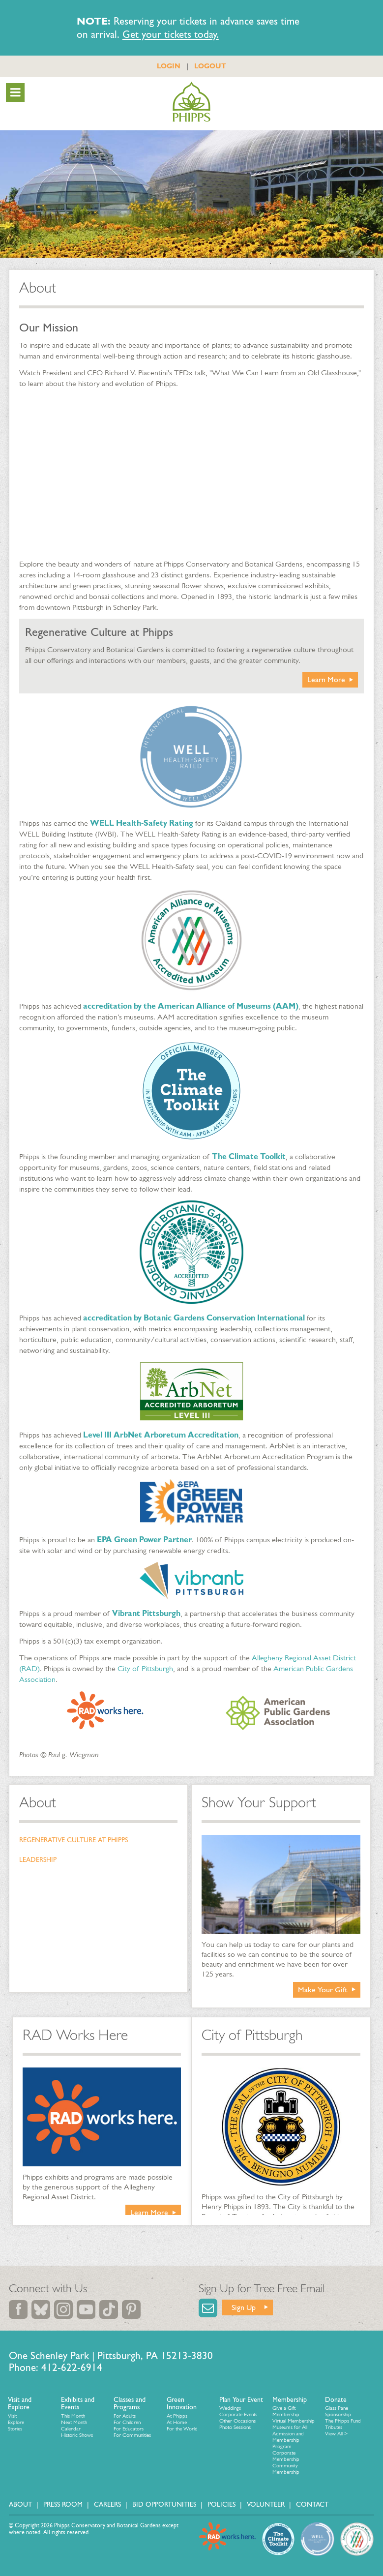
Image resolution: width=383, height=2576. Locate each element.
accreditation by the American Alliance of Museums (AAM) (190, 1006)
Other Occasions (237, 2421)
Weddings (230, 2408)
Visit (12, 2416)
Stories (15, 2429)
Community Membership (285, 2468)
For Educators (129, 2429)
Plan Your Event (241, 2399)
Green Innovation (182, 2403)
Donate (336, 2399)
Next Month (74, 2422)
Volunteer (266, 2504)
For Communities (132, 2435)
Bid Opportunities (164, 2504)
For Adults (125, 2416)
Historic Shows (77, 2435)
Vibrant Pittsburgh (146, 1613)
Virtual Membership (293, 2421)
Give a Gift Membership (285, 2411)
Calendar (71, 2429)
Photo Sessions (235, 2427)
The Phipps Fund (343, 2421)
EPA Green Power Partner (144, 1539)
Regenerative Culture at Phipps (73, 1840)
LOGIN (168, 66)
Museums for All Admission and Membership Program (289, 2437)
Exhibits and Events (77, 2403)
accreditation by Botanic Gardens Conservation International (194, 1317)
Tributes (333, 2427)
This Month (73, 2416)
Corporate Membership (285, 2456)
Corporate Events (238, 2414)
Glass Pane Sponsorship (338, 2411)
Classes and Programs (130, 2403)
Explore (16, 2422)
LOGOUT (210, 66)
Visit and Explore (19, 2403)
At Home (177, 2422)
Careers (107, 2504)
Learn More (326, 679)
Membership (289, 2399)
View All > (336, 2433)
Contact (312, 2504)
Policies (221, 2504)
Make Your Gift (323, 1989)
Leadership (38, 1860)
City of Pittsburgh (145, 1668)
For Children (127, 2422)
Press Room (63, 2504)
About (37, 1802)
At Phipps (177, 2416)
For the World (182, 2429)
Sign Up (244, 2307)
